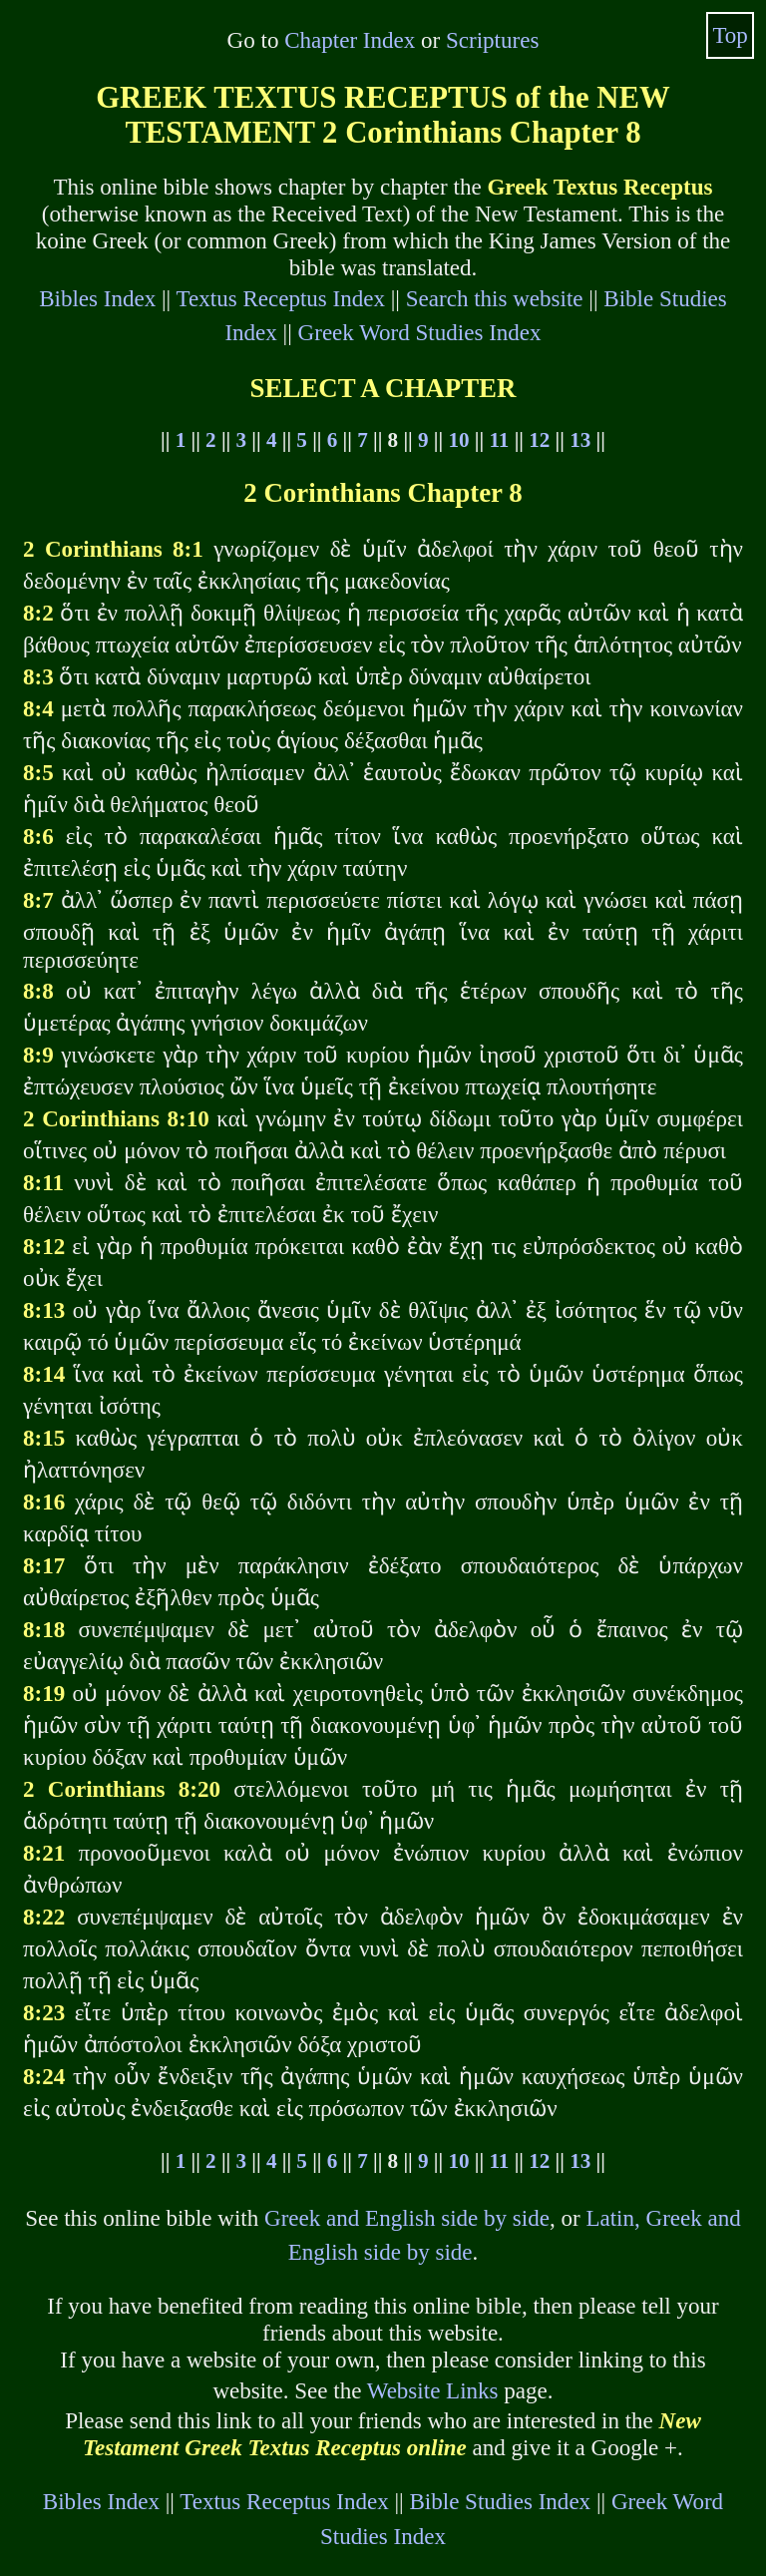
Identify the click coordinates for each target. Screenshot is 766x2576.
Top (730, 35)
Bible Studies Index (499, 2501)
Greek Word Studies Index (420, 332)
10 (458, 440)
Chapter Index (349, 40)
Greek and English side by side (407, 2218)
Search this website (494, 298)
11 (499, 440)
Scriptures (492, 40)
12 (539, 440)
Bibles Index (97, 298)
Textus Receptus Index (281, 298)
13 (580, 440)
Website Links (433, 2390)
